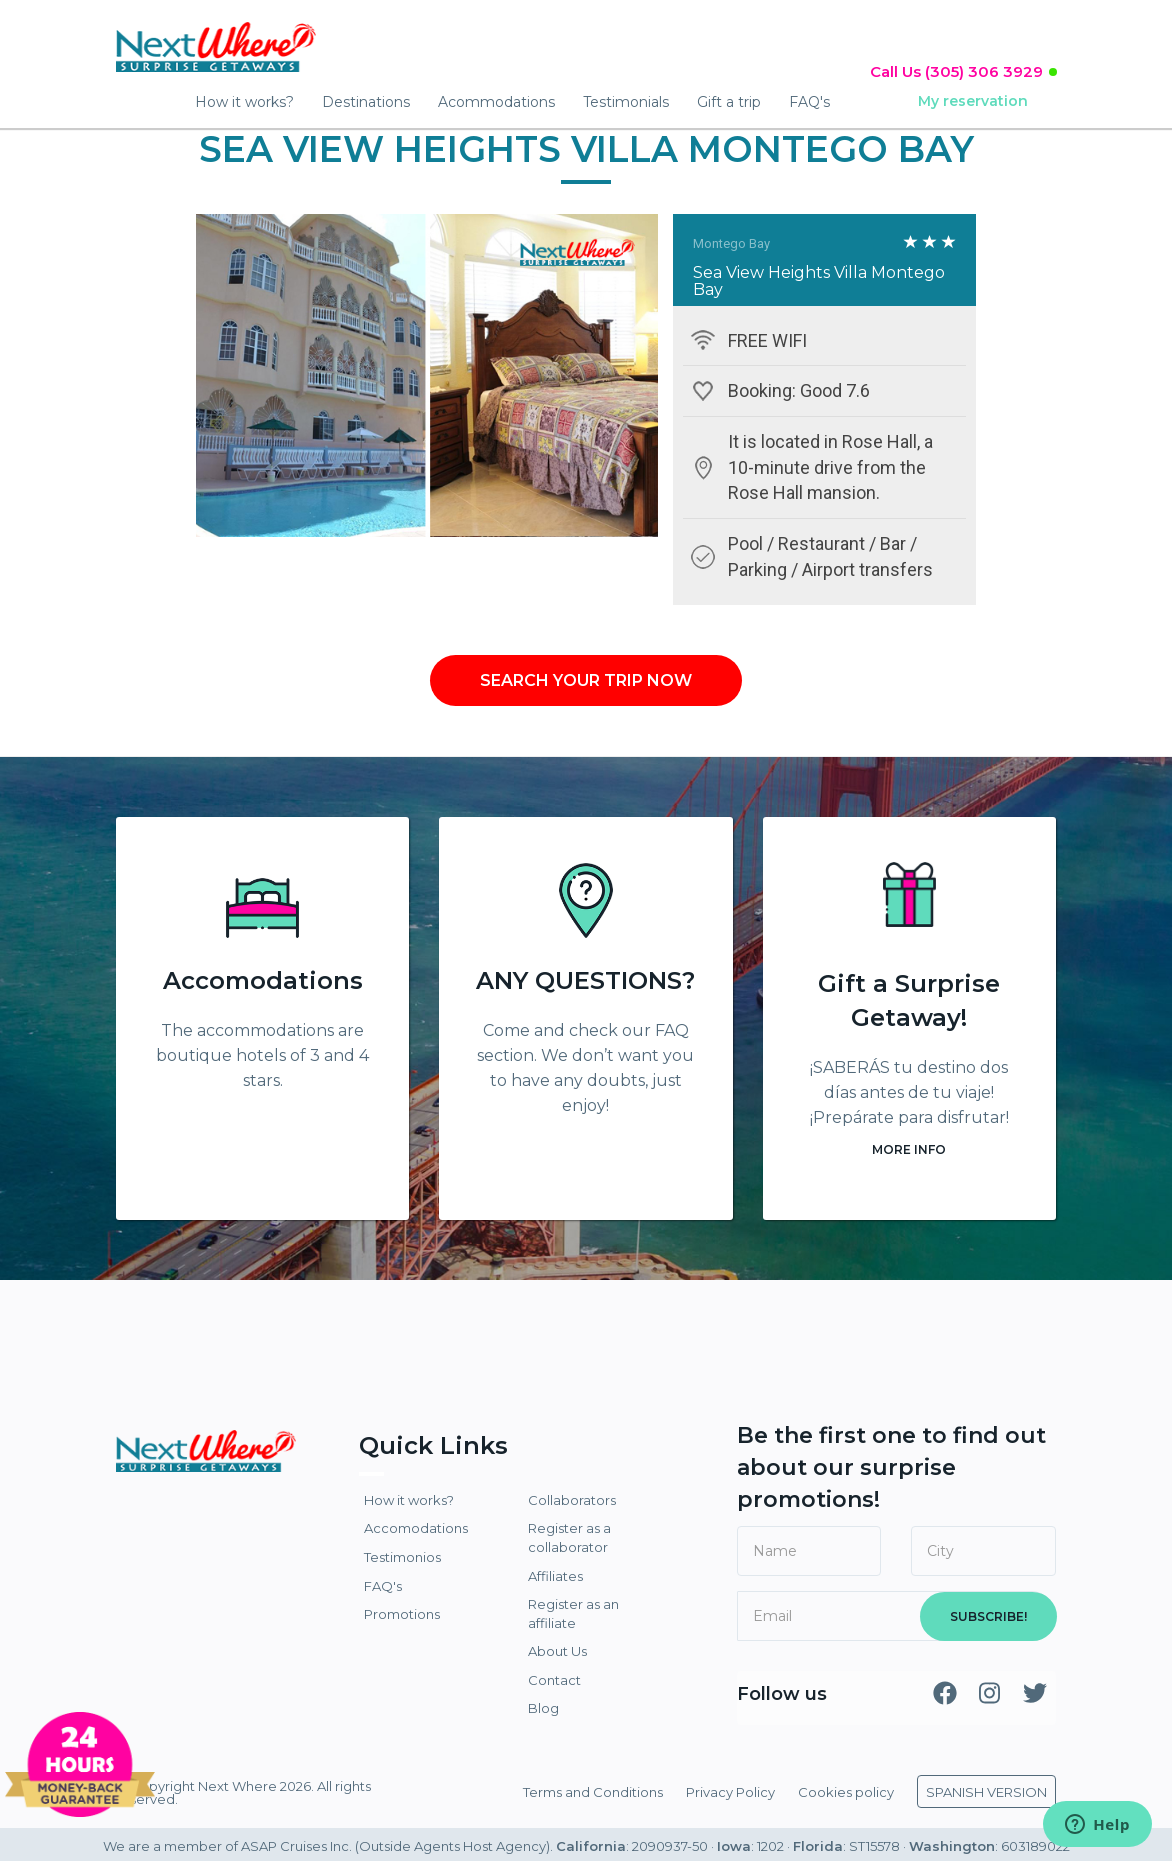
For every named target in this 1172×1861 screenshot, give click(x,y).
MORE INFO (909, 1149)
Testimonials (626, 102)
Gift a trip (729, 102)
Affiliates (555, 1576)
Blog (543, 1708)
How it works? (244, 102)
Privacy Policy (730, 1792)
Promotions (402, 1614)
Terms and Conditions (593, 1792)
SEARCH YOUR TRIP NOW (586, 680)
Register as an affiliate (573, 1613)
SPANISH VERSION (986, 1792)
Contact (554, 1680)
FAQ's (809, 102)
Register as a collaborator (569, 1537)
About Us (557, 1651)
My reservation (973, 101)
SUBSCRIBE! (988, 1616)
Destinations (366, 102)
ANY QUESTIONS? (585, 980)
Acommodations (496, 102)
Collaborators (572, 1500)
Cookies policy (846, 1792)
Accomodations (263, 980)
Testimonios (402, 1557)
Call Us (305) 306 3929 (956, 71)
